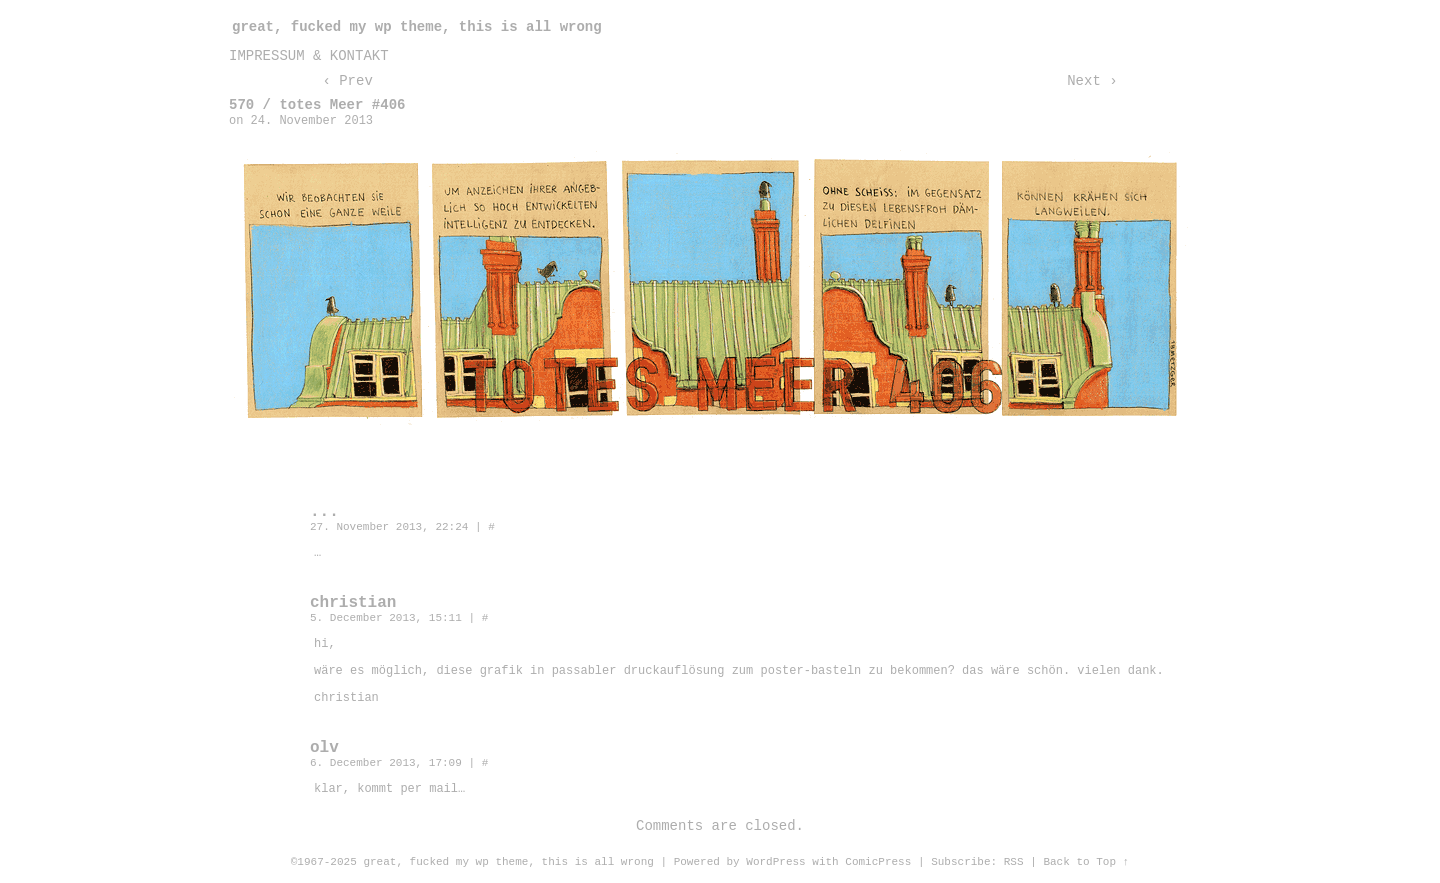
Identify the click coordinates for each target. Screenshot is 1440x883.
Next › (1092, 81)
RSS (1014, 862)
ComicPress (878, 862)
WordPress (775, 862)
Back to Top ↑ (1086, 862)
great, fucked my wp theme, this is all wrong (417, 27)
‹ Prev (347, 81)
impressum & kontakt (309, 56)
